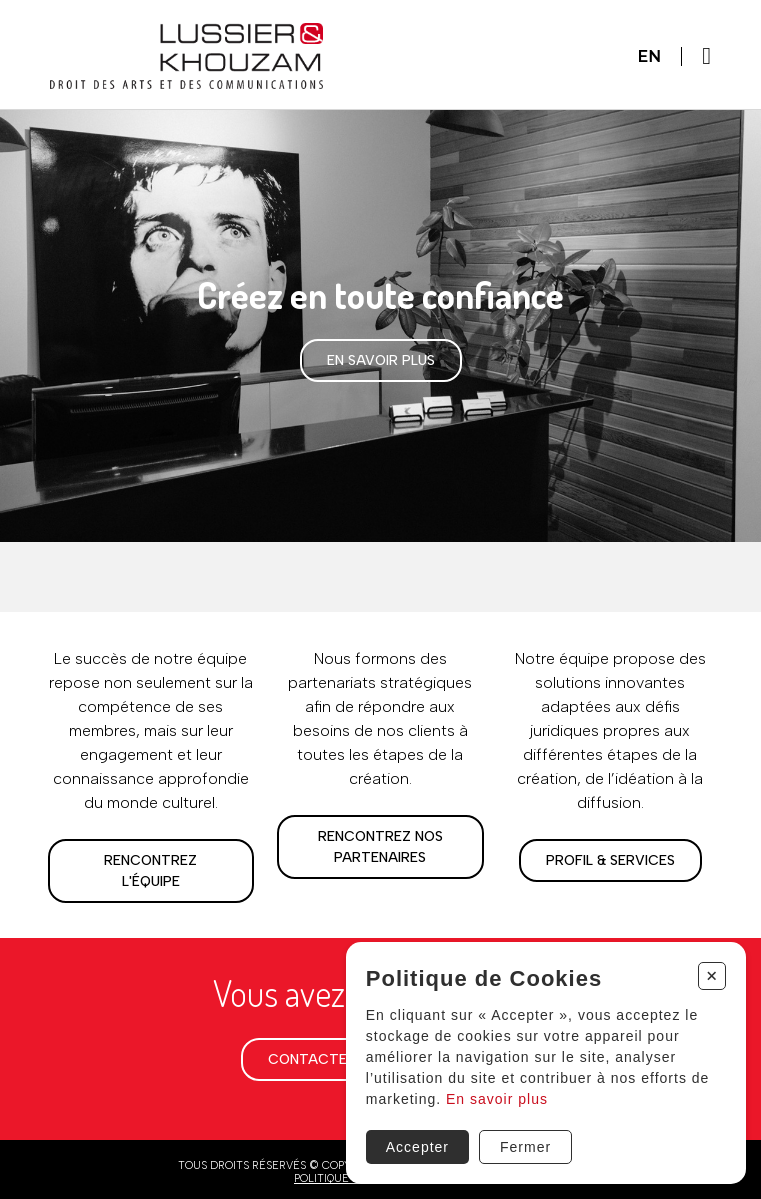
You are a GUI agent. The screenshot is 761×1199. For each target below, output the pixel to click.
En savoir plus (381, 360)
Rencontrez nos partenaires (380, 847)
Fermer (525, 1147)
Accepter (417, 1147)
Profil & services (610, 860)
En (650, 56)
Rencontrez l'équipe (150, 871)
